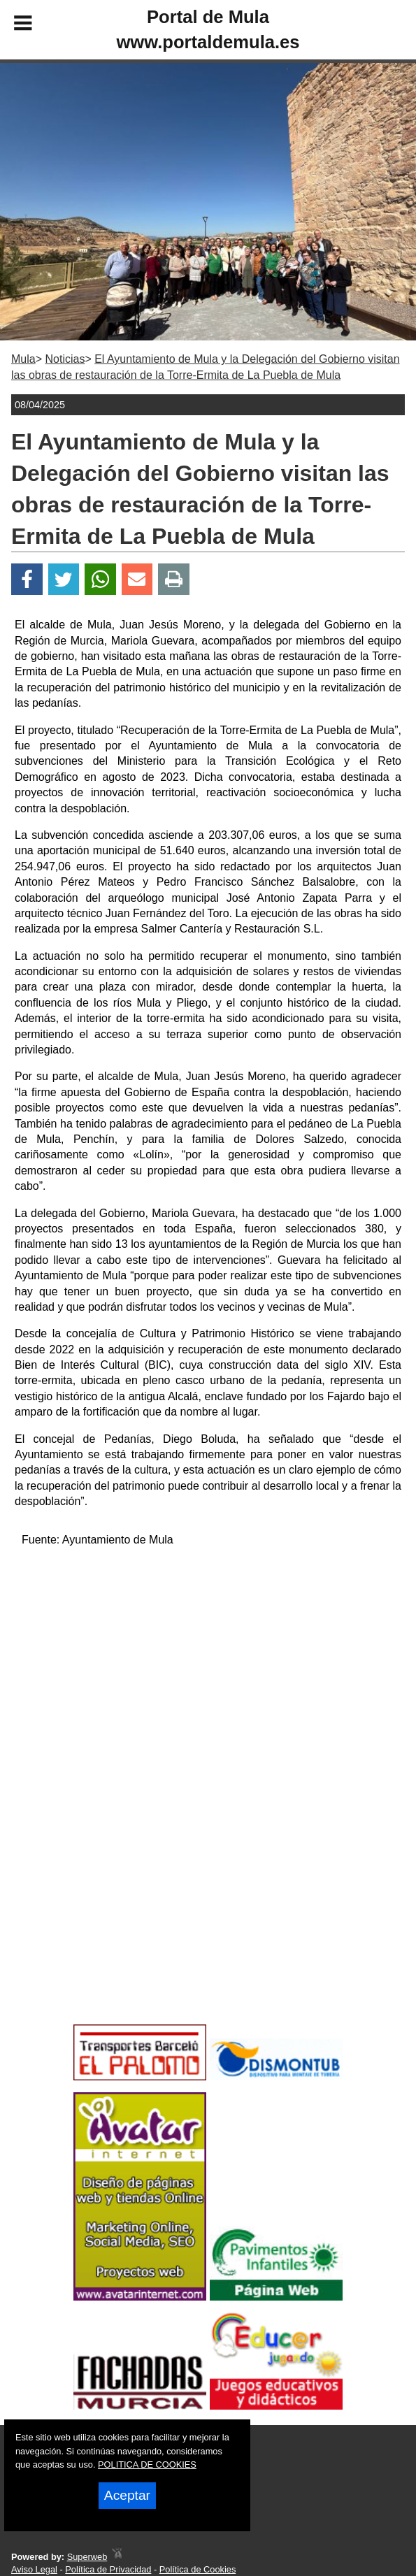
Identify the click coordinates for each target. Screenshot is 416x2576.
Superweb (87, 2557)
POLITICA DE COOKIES (147, 2464)
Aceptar (127, 2495)
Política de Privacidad (108, 2569)
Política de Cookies (197, 2569)
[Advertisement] (208, 1657)
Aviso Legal (34, 2569)
